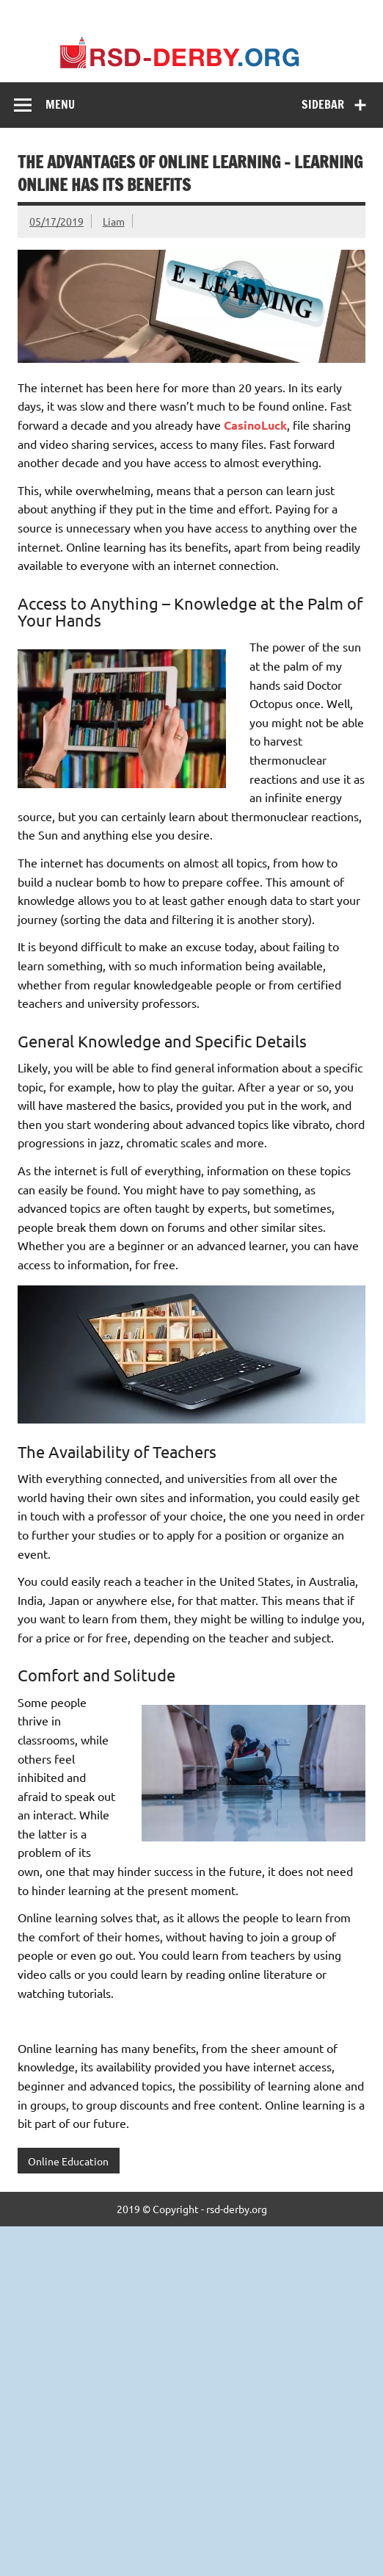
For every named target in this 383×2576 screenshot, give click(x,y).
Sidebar (323, 104)
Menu (60, 104)
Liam (114, 221)
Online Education (68, 2161)
